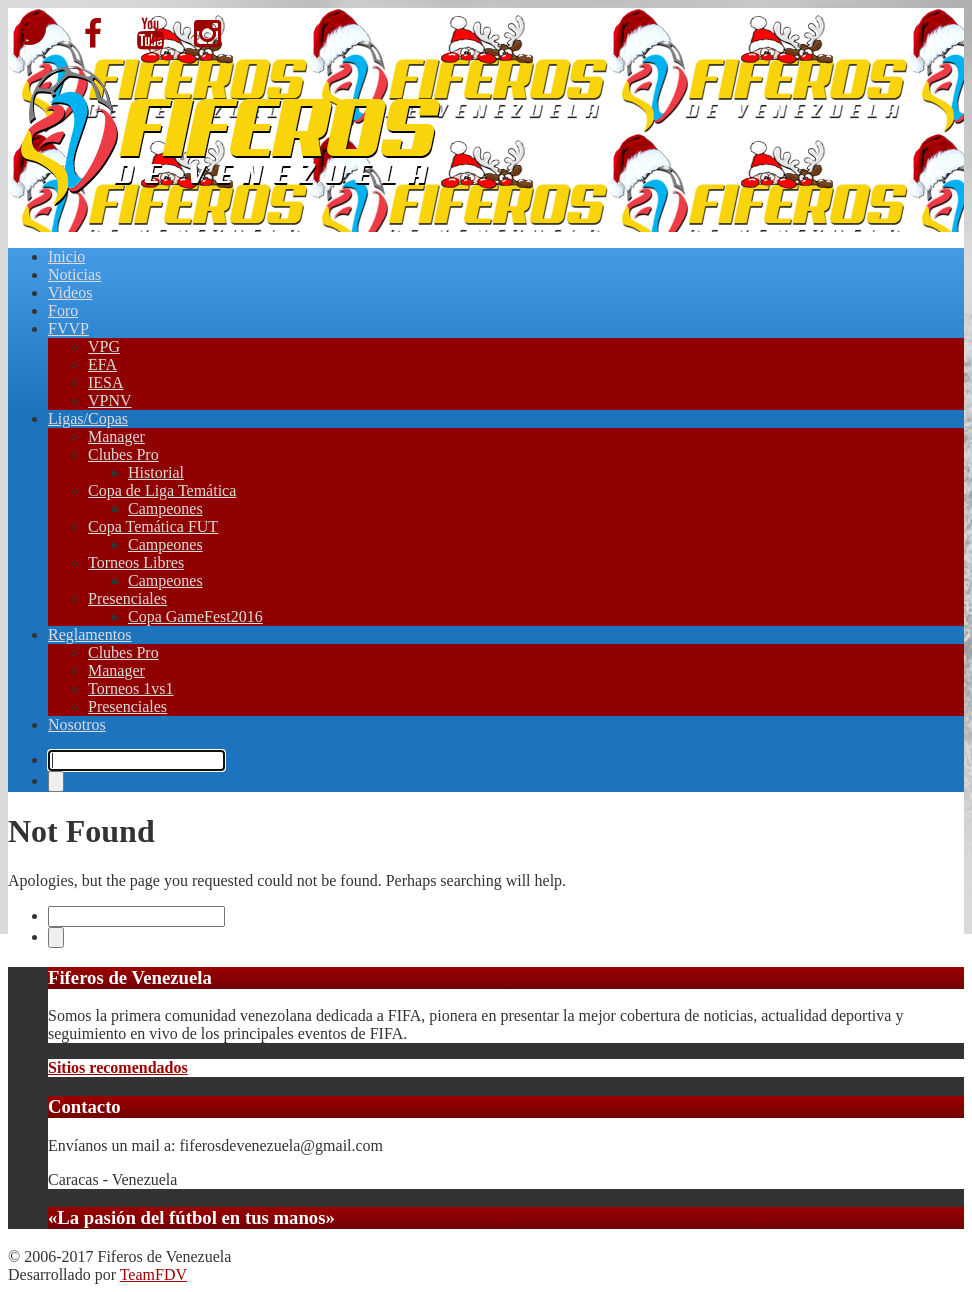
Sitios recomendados (118, 1067)
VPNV (110, 400)
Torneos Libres (136, 562)
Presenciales (127, 598)
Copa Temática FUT (153, 526)
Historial (156, 472)
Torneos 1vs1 (131, 688)
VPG (104, 346)
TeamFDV (153, 1274)
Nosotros (77, 724)
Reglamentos (90, 634)
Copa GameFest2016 (195, 616)
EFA (102, 364)
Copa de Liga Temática (162, 490)
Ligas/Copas (88, 418)
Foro (63, 310)
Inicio (66, 256)
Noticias (74, 274)
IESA (106, 382)
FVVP (68, 328)
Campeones (165, 508)
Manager (116, 436)
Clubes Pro (123, 454)
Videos (70, 292)
